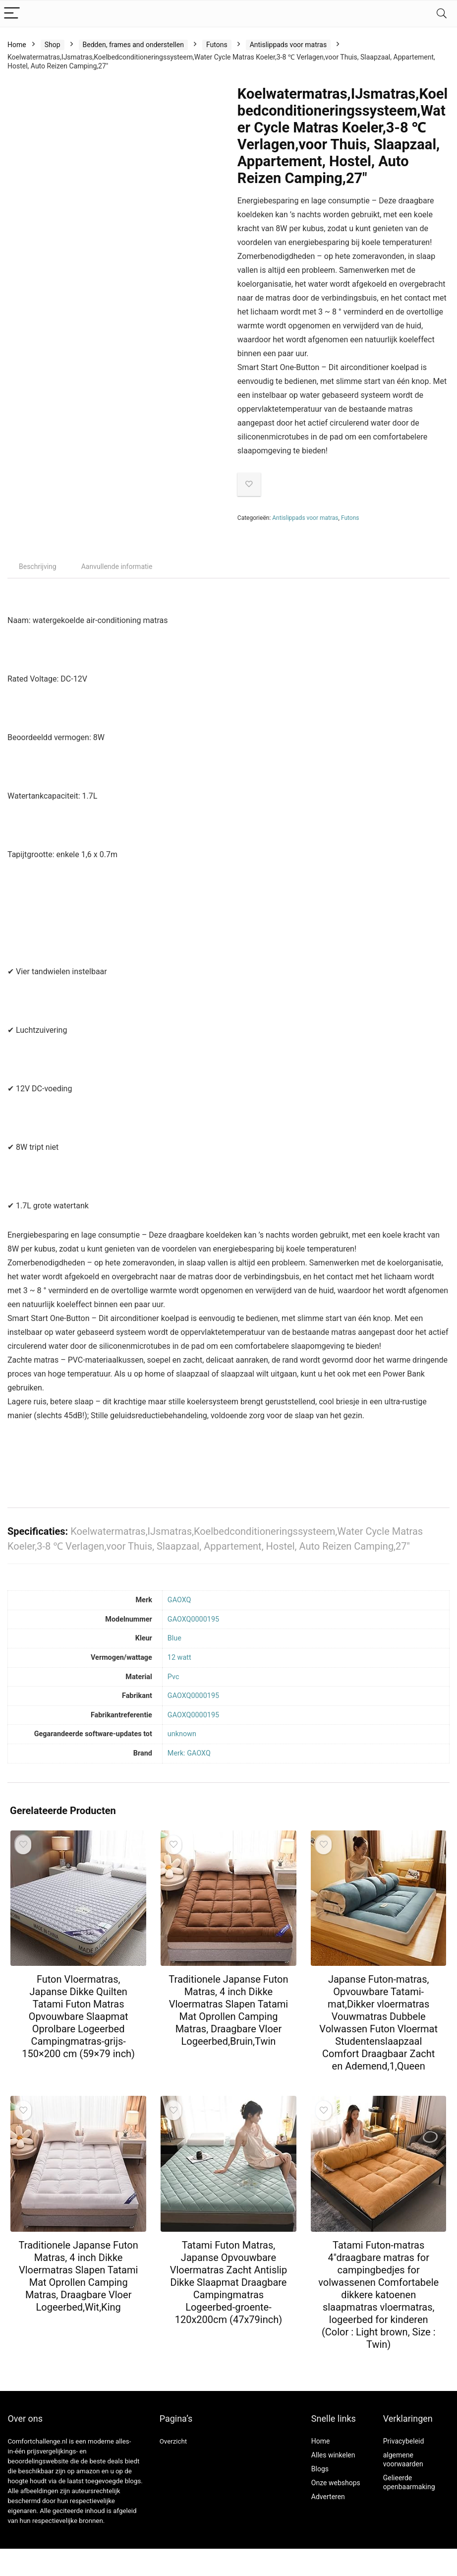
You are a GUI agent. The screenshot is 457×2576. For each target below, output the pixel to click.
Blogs (320, 2469)
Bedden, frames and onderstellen (133, 45)
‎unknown (182, 1734)
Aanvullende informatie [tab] (117, 566)
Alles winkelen (333, 2455)
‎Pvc (173, 1677)
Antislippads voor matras (288, 45)
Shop (52, 45)
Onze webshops (335, 2483)
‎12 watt (179, 1657)
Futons (217, 45)
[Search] (442, 13)
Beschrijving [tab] (38, 566)
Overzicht (173, 2441)
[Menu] (12, 13)
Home (16, 45)
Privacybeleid (403, 2441)
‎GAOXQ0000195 (193, 1619)
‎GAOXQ (179, 1600)
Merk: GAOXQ (189, 1753)
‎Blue (174, 1638)
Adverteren (328, 2497)
